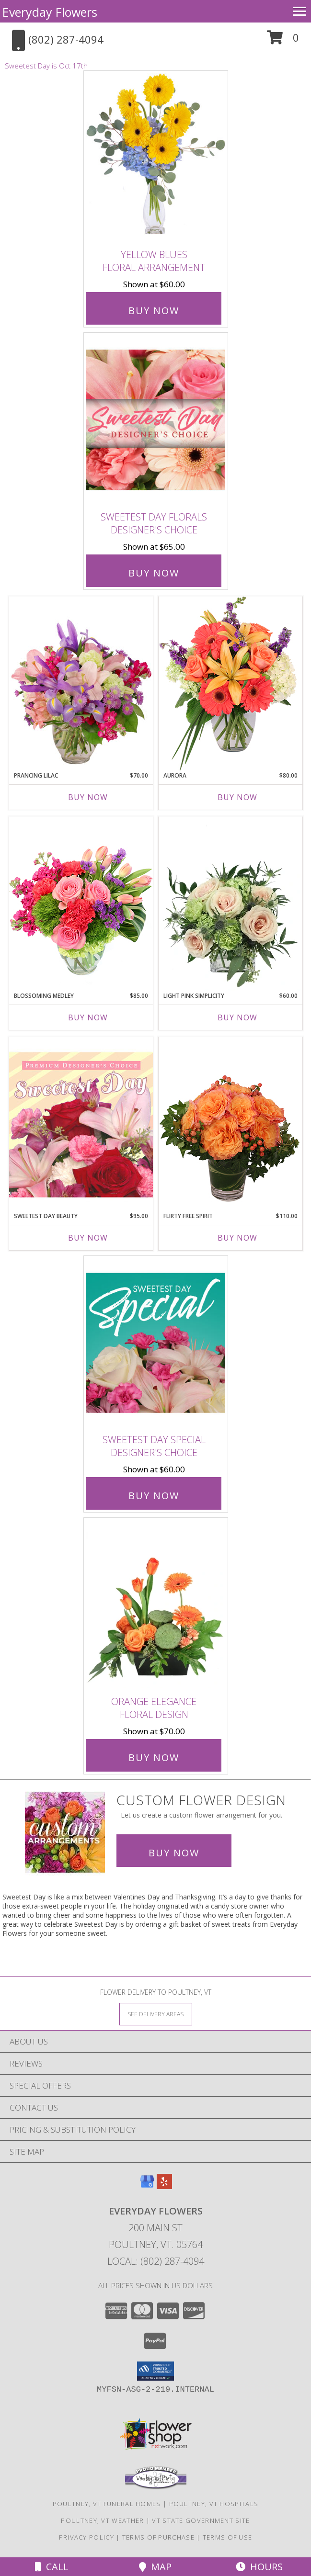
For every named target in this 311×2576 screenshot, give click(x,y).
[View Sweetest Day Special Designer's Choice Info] (155, 1342)
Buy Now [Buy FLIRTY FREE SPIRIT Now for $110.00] (237, 1237)
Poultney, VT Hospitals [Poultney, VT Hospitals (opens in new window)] (214, 2503)
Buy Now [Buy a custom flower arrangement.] (174, 1852)
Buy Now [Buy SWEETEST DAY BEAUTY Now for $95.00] (88, 1237)
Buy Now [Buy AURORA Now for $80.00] (237, 797)
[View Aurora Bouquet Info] (230, 683)
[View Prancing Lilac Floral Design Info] (81, 684)
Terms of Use (228, 2537)
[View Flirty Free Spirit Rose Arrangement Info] (230, 1124)
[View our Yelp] (164, 2186)
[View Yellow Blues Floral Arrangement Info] (155, 157)
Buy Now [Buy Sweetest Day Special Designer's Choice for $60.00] (153, 1495)
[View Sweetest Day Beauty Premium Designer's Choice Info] (81, 1124)
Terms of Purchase (158, 2537)
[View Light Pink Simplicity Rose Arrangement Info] (230, 904)
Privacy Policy (86, 2537)
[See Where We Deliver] (155, 2013)
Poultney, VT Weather (102, 2520)
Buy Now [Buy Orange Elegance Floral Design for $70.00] (153, 1757)
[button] (283, 41)
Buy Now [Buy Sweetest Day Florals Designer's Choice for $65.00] (153, 572)
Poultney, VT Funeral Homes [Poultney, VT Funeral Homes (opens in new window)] (107, 2503)
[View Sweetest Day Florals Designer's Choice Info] (155, 419)
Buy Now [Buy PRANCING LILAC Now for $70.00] (88, 797)
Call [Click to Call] (52, 2566)
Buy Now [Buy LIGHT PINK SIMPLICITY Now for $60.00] (237, 1017)
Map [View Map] (155, 2566)
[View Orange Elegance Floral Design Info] (155, 1604)
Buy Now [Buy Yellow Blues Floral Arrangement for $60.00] (153, 310)
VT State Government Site (201, 2520)
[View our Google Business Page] (147, 2186)
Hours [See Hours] (259, 2566)
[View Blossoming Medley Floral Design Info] (81, 904)
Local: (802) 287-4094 (155, 2261)
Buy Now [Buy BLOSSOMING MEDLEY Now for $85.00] (88, 1017)
